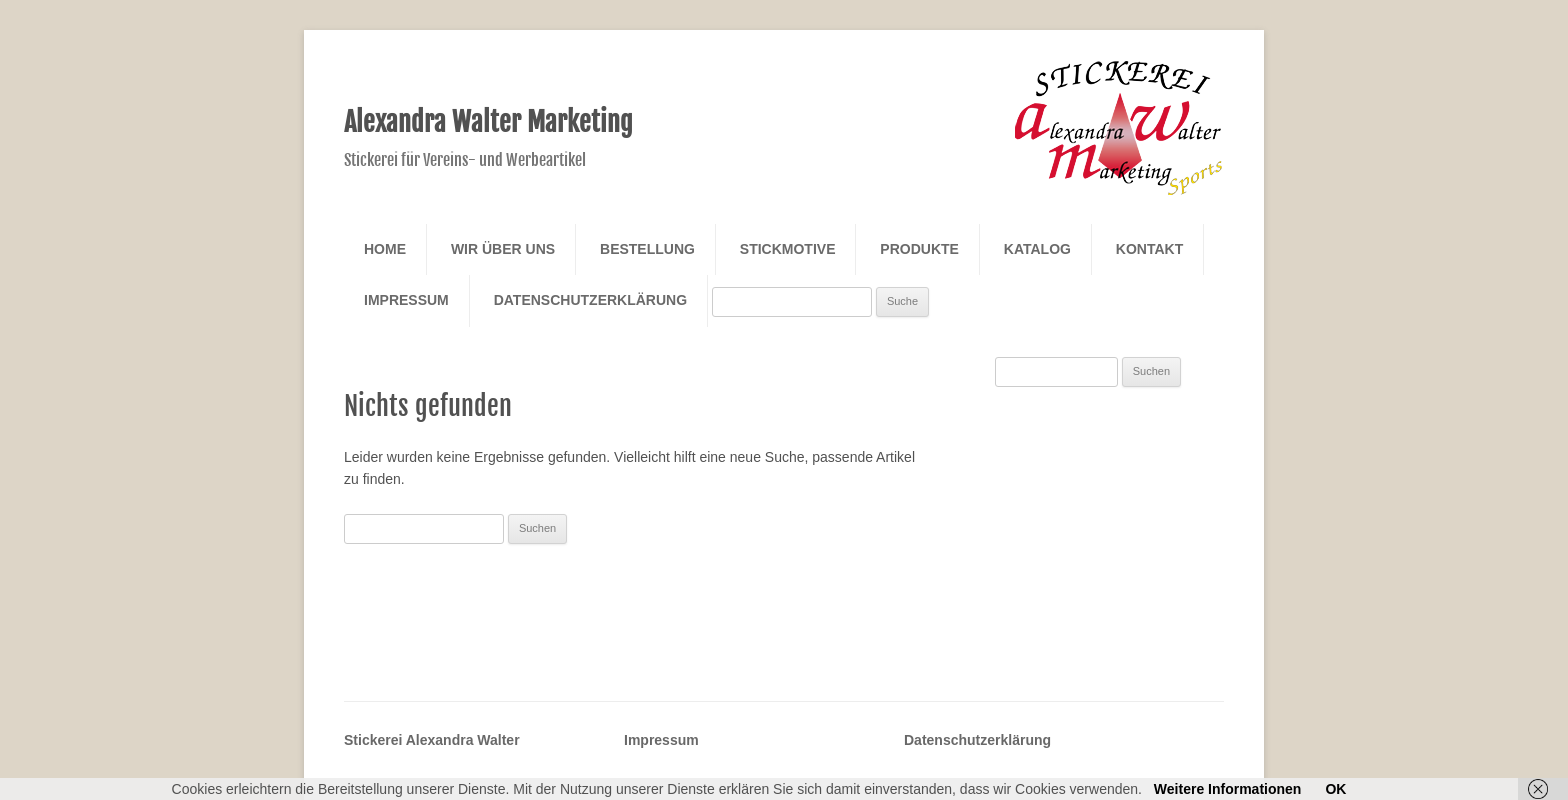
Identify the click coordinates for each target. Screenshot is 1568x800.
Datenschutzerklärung (590, 300)
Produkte (919, 249)
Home (385, 249)
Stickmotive (788, 249)
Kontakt (1149, 249)
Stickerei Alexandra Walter (432, 740)
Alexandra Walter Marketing (488, 122)
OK (1335, 789)
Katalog (1037, 249)
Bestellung (647, 249)
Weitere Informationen (1228, 789)
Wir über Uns (503, 249)
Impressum (406, 300)
